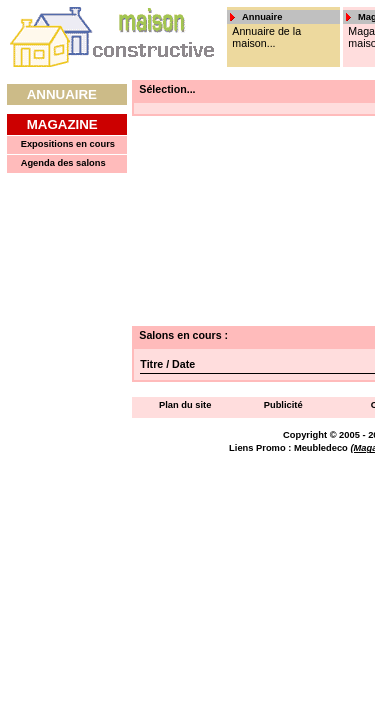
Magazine (62, 124)
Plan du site (185, 405)
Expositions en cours (68, 144)
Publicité (283, 405)
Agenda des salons (63, 163)
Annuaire (62, 94)
